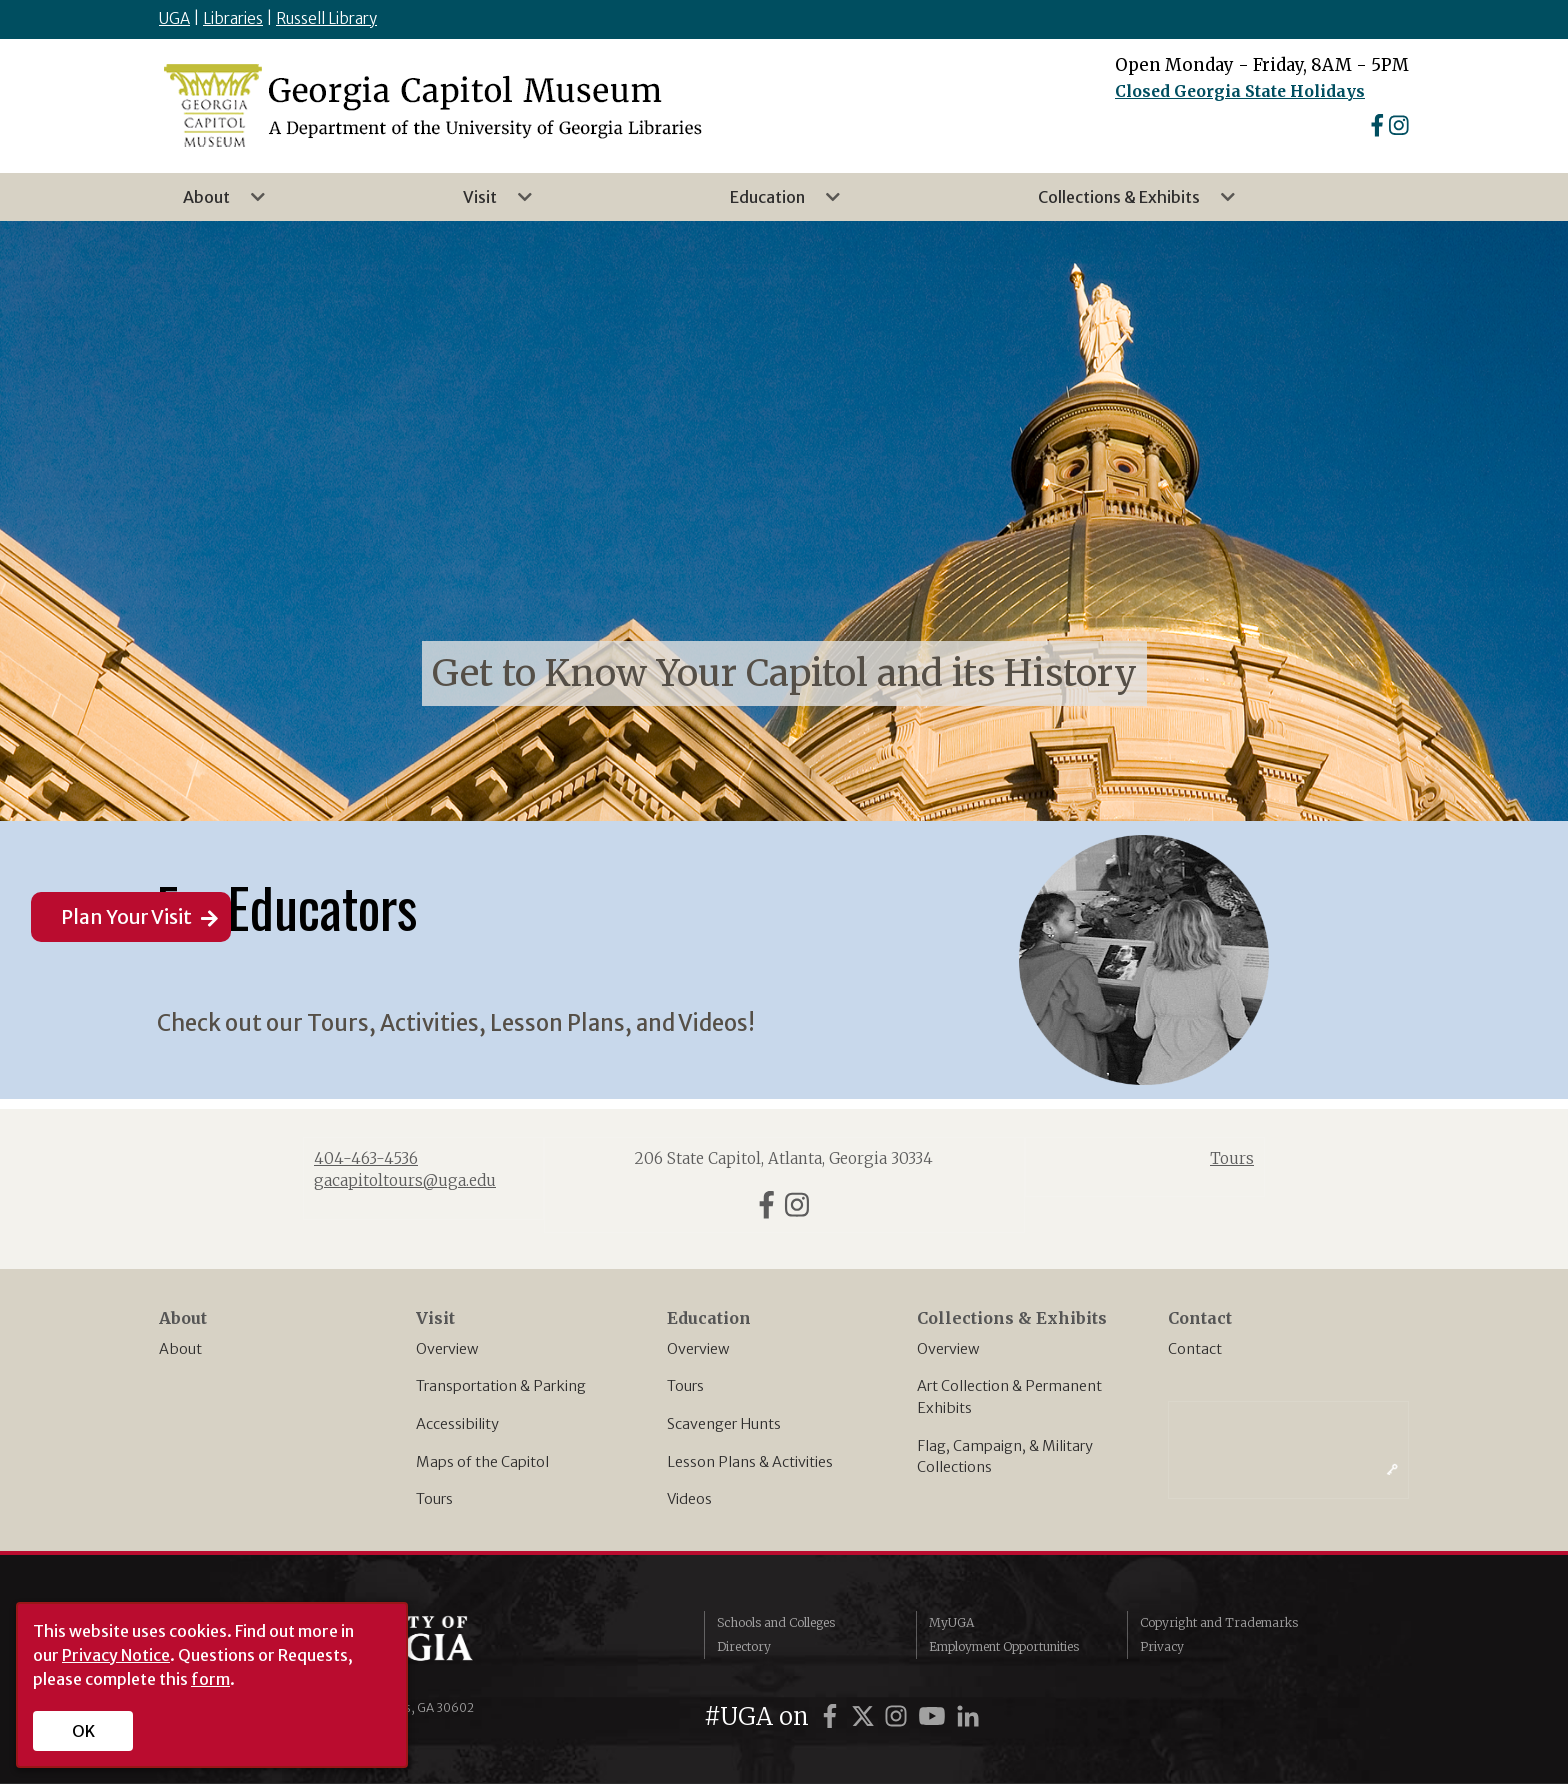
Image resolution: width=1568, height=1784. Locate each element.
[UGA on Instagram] (899, 1716)
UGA (174, 18)
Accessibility (457, 1424)
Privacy (1162, 1646)
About (180, 1349)
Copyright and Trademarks (1219, 1622)
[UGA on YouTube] (935, 1716)
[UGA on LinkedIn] (968, 1716)
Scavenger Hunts (724, 1424)
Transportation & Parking (501, 1386)
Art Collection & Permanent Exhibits (1009, 1397)
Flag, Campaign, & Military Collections (1005, 1457)
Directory (744, 1646)
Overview (447, 1349)
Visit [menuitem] (486, 204)
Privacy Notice (116, 1655)
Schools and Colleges (776, 1622)
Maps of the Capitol (482, 1462)
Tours (434, 1499)
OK (83, 1731)
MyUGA (951, 1622)
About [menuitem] (212, 204)
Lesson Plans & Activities (750, 1462)
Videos (689, 1499)
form (210, 1679)
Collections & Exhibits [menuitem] (1125, 204)
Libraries (233, 18)
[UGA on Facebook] (833, 1716)
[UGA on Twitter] (866, 1716)
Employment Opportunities (1004, 1646)
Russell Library (326, 18)
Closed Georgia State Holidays (1240, 91)
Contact (1195, 1349)
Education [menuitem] (773, 204)
